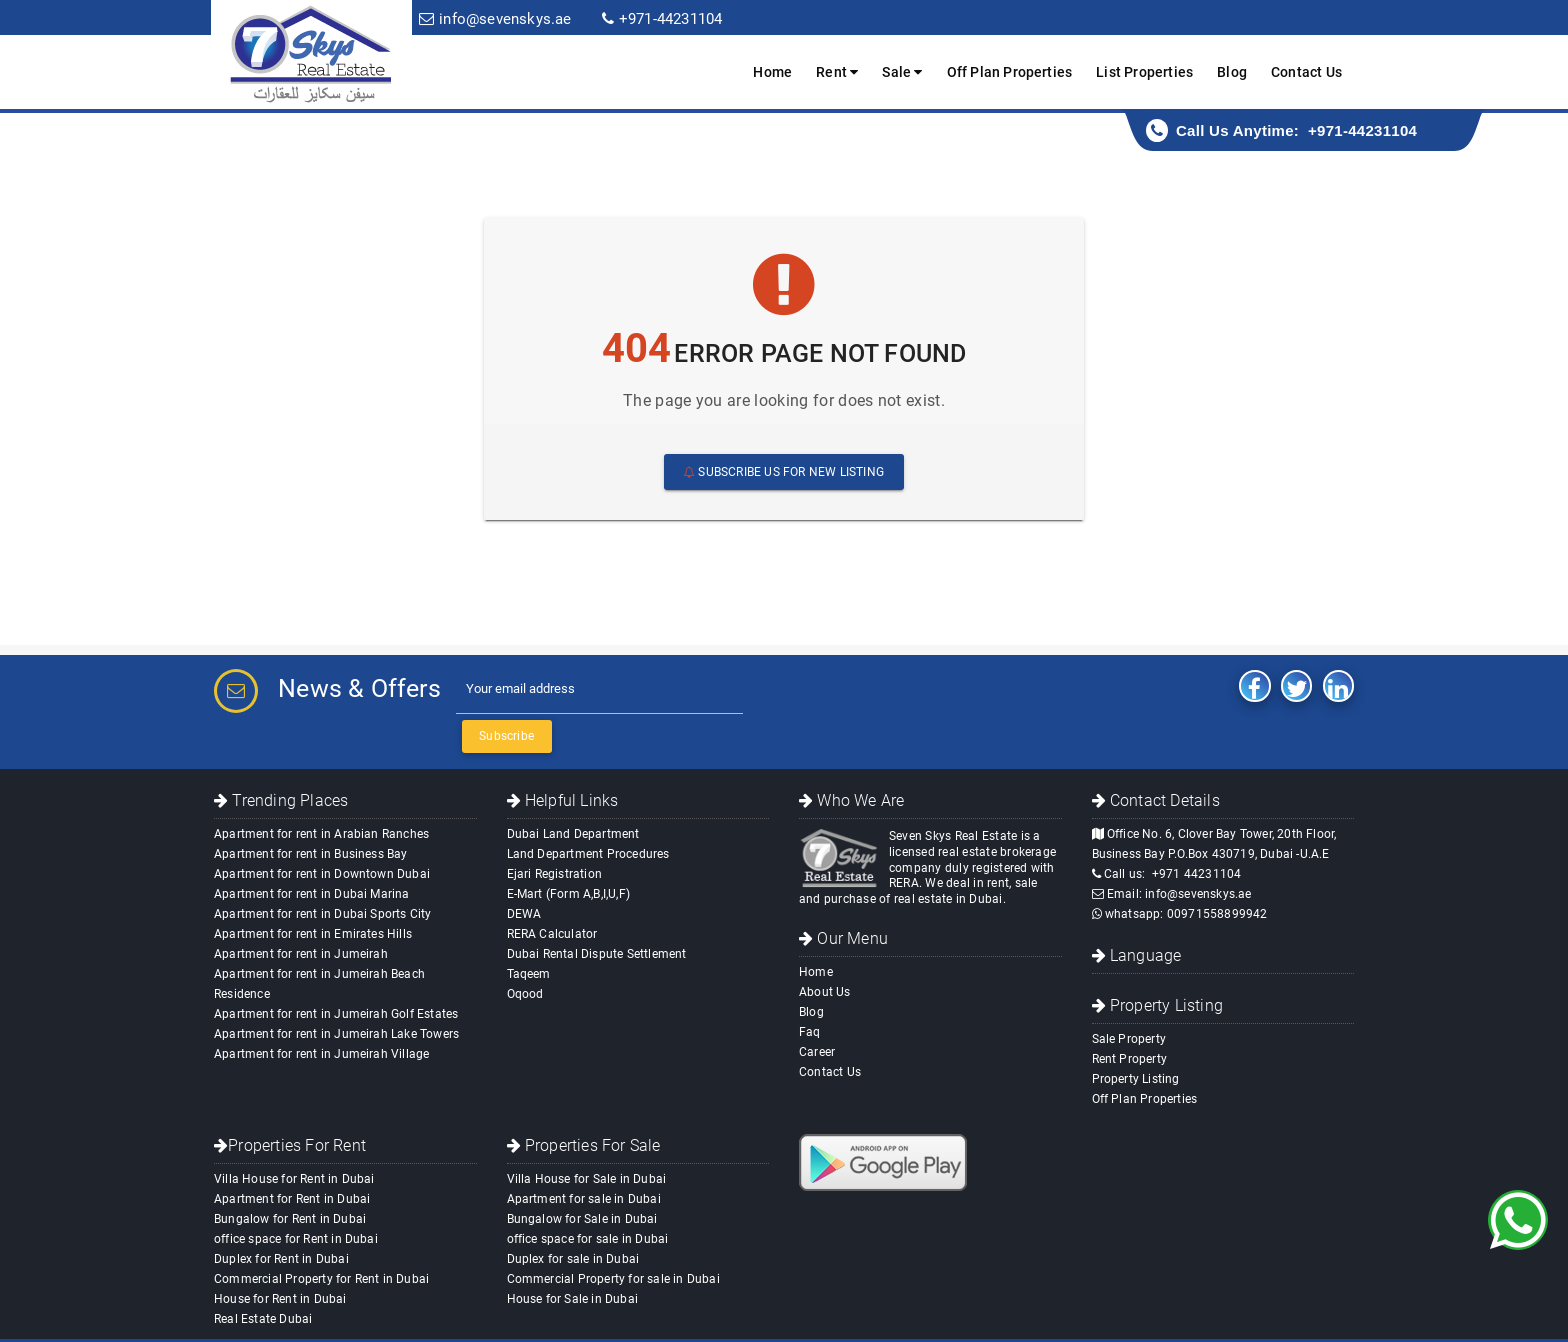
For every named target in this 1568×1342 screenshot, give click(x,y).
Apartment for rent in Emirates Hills (313, 889)
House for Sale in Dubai (573, 1254)
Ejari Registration (555, 829)
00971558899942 (1217, 869)
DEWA (524, 869)
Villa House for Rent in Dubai (294, 1134)
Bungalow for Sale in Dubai (582, 1174)
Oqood (525, 949)
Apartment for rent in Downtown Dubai (322, 829)
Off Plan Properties (1010, 72)
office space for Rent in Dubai (296, 1194)
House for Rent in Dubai (280, 1254)
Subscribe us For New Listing (784, 472)
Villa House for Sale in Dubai (587, 1134)
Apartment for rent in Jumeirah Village (321, 1009)
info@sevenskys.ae (1198, 849)
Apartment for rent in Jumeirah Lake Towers (336, 989)
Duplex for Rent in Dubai (281, 1214)
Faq (810, 987)
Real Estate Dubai (263, 1274)
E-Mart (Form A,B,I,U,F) (569, 849)
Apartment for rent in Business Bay (311, 809)
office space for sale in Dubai (588, 1194)
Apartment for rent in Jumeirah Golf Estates (336, 969)
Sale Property (1129, 994)
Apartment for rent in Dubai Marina (312, 849)
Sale (902, 72)
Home (772, 72)
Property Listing (1136, 1034)
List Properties (1144, 72)
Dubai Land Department (573, 789)
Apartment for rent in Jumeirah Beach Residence (319, 939)
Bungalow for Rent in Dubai (290, 1174)
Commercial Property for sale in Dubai (613, 1234)
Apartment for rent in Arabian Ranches (321, 789)
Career (817, 1007)
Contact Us (1306, 72)
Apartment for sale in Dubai (584, 1154)
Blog (1232, 72)
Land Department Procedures (588, 809)
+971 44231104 (1197, 829)
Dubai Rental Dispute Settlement (597, 909)
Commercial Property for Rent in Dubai (321, 1234)
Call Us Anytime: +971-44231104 (1281, 130)
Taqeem (529, 929)
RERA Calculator (552, 889)
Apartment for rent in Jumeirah (301, 909)
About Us (825, 947)
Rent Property (1130, 1014)
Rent (837, 72)
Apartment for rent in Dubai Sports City (323, 869)
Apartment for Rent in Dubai (292, 1154)
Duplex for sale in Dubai (573, 1214)
